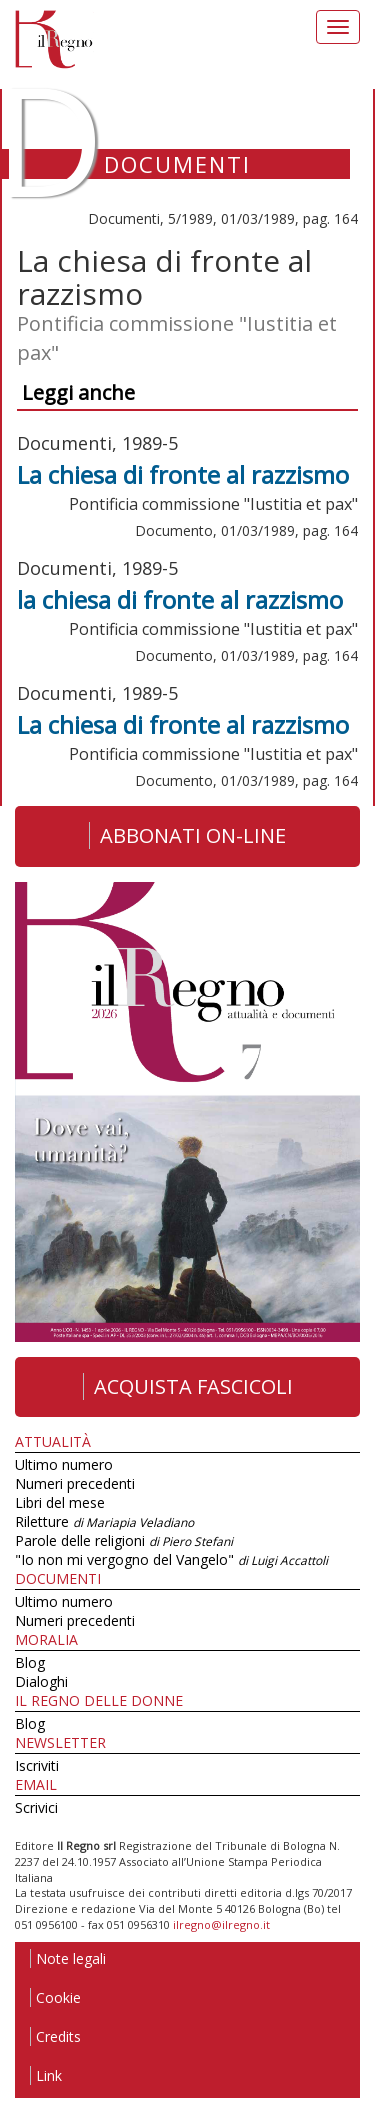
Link (46, 2075)
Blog (30, 1662)
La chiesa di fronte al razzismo (183, 474)
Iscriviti (37, 1765)
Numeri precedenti (75, 1483)
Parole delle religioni (124, 1540)
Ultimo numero (64, 1464)
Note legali (68, 1958)
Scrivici (36, 1807)
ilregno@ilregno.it (221, 1924)
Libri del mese (60, 1502)
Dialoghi (41, 1681)
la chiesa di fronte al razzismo (180, 599)
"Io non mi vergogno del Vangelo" (171, 1559)
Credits (55, 2036)
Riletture (104, 1521)
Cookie (55, 1997)
